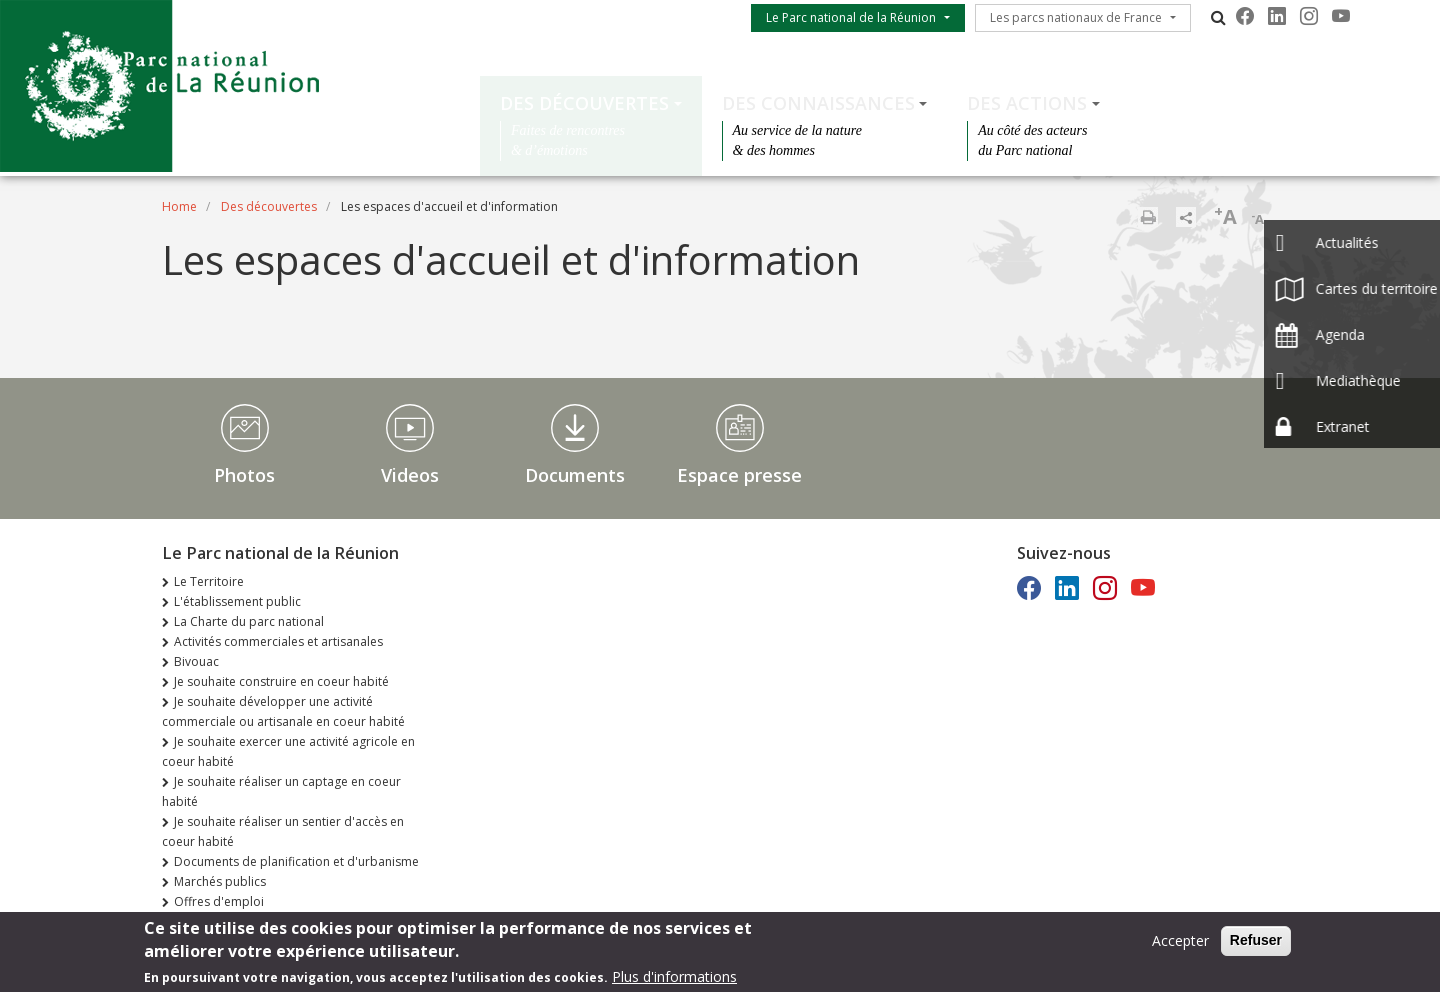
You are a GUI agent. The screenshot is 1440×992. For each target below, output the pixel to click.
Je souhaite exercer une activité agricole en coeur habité (288, 751)
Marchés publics (220, 881)
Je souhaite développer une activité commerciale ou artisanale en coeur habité (283, 711)
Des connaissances (818, 103)
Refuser (1256, 943)
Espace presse (739, 475)
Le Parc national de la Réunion (851, 17)
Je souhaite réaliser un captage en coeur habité (281, 791)
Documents (575, 475)
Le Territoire (209, 581)
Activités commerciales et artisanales (278, 641)
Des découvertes (584, 103)
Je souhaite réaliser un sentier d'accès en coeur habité (283, 831)
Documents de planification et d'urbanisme (296, 861)
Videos (410, 475)
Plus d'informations (674, 979)
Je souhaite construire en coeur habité (281, 681)
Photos (244, 475)
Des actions (1027, 103)
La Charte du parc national (249, 621)
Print (1148, 217)
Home (179, 206)
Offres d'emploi (219, 901)
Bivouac (196, 661)
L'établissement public (237, 601)
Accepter (1180, 943)
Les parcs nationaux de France (1076, 17)
